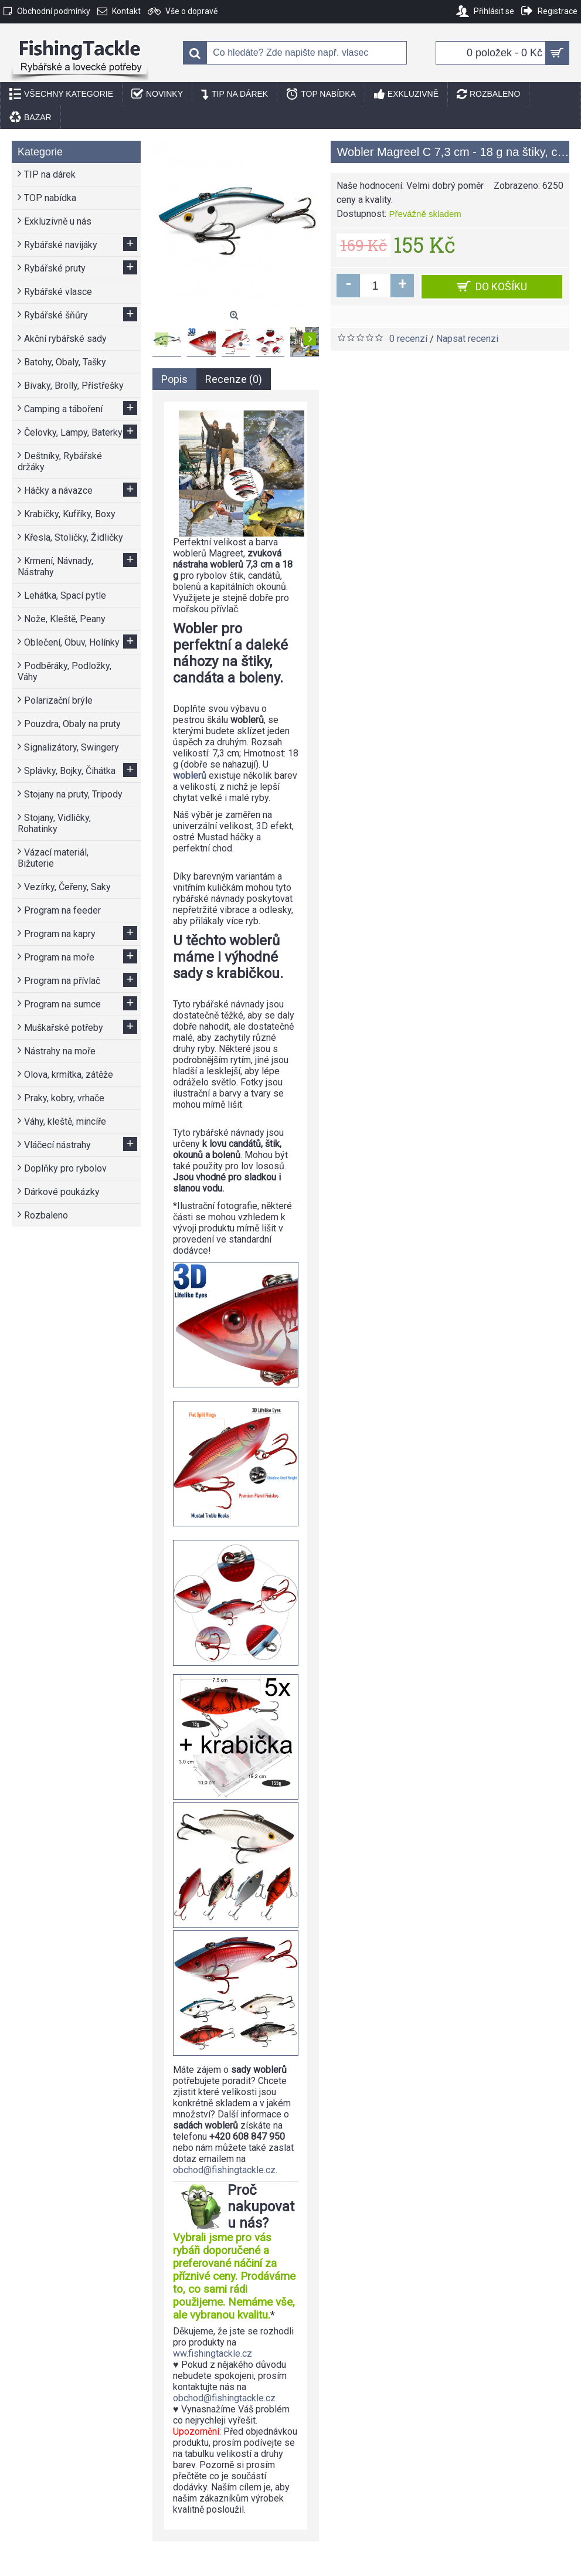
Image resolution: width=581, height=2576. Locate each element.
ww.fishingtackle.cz (212, 2353)
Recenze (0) (233, 379)
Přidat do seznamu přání (395, 316)
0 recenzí (408, 338)
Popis (174, 379)
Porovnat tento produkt (508, 316)
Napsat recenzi (467, 338)
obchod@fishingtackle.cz (224, 2169)
